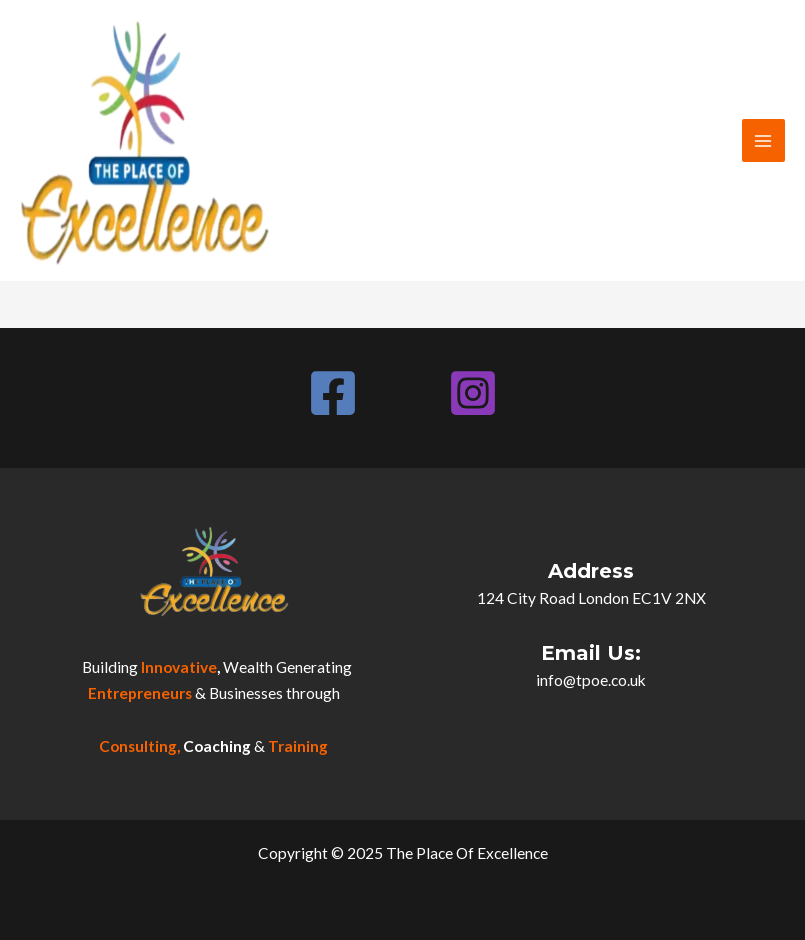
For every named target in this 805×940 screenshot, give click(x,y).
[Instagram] (473, 393)
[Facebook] (333, 393)
